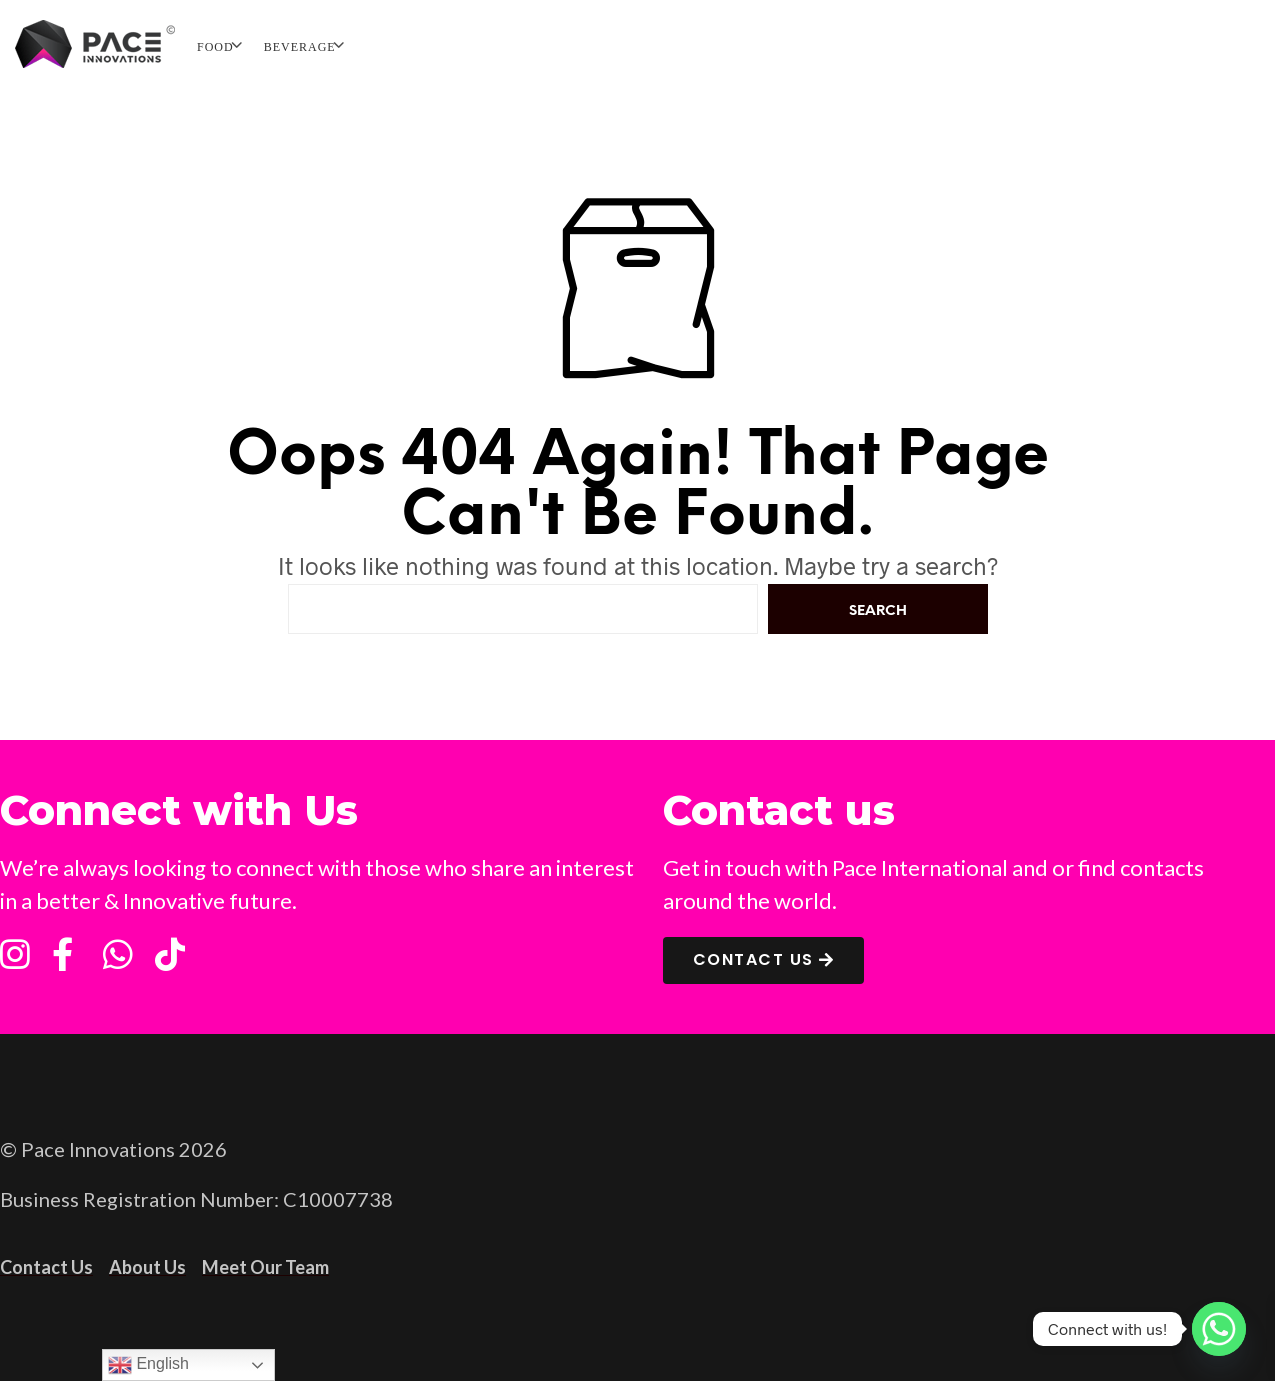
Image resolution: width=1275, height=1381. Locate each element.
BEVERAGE (300, 47)
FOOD (215, 47)
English (148, 1365)
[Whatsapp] (1219, 1329)
